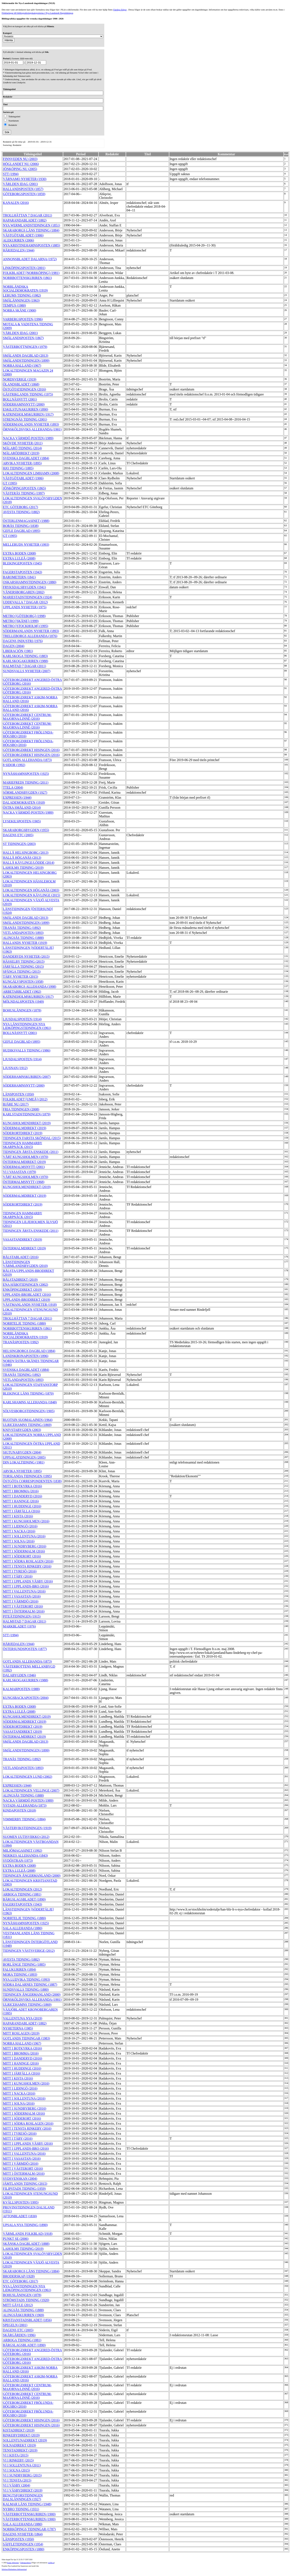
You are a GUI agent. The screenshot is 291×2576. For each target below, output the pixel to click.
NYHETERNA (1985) (18, 2028)
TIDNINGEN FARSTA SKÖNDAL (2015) (32, 1138)
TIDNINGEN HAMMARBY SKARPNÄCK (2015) (22, 1145)
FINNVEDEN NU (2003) (20, 159)
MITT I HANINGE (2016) (21, 1501)
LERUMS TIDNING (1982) (22, 295)
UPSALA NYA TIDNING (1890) (25, 2225)
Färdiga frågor (120, 9)
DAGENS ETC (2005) (18, 835)
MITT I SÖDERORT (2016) (22, 1556)
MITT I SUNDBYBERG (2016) (24, 1546)
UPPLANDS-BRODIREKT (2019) (26, 1299)
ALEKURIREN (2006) (18, 240)
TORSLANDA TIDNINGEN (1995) (27, 1476)
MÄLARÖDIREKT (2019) (21, 453)
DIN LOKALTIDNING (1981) (23, 1462)
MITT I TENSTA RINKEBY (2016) (27, 1566)
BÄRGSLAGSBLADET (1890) (24, 1899)
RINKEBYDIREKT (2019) (21, 2435)
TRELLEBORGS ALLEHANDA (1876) (30, 636)
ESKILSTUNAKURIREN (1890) (25, 409)
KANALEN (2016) (16, 203)
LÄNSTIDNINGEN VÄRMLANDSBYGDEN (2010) (25, 1264)
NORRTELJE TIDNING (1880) (24, 1323)
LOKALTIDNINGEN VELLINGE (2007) (31, 1790)
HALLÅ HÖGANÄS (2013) (22, 857)
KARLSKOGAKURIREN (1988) (25, 661)
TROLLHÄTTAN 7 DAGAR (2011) (27, 215)
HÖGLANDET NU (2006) (21, 164)
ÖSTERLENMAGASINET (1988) (26, 521)
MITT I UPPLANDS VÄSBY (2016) (28, 1581)
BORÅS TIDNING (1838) (20, 526)
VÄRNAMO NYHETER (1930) (24, 179)
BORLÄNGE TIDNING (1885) (24, 1964)
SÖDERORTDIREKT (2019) (22, 1133)
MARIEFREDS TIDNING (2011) (25, 782)
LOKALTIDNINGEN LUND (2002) (27, 1776)
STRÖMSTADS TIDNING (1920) (26, 2300)
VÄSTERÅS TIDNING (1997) (24, 493)
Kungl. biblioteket (13, 2563)
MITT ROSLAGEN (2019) (21, 2033)
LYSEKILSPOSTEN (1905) (22, 821)
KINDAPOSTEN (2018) (19, 1810)
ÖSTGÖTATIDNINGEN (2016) (24, 389)
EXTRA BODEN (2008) (19, 553)
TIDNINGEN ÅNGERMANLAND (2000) (32, 1875)
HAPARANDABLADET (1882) (24, 220)
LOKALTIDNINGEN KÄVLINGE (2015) (31, 895)
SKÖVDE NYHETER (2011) (23, 443)
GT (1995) (10, 483)
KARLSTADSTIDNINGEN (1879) (27, 1114)
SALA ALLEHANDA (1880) (22, 1928)
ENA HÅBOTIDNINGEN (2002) (25, 1284)
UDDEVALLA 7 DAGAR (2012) (25, 602)
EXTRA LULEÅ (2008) (19, 558)
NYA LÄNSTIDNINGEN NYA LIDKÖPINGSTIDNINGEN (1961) (27, 1026)
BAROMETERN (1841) (19, 577)
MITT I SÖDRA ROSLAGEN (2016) (28, 1561)
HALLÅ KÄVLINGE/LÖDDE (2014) (28, 862)
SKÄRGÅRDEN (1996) (19, 2335)
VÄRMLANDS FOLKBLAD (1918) (27, 2233)
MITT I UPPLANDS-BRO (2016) (26, 1586)
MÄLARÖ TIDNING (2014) (22, 448)
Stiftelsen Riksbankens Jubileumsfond (14, 2569)
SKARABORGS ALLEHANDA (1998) (29, 986)
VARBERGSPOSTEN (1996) (23, 319)
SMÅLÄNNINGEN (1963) (21, 300)
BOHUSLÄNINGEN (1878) (22, 1010)
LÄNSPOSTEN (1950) (18, 1094)
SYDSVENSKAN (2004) (20, 2178)
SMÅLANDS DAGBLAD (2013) (25, 355)
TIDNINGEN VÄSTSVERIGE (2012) (29, 1950)
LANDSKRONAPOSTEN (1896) (25, 1356)
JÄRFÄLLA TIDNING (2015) (23, 966)
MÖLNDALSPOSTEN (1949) (23, 1001)
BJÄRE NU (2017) (16, 1104)
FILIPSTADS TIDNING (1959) (24, 2188)
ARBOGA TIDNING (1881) (22, 1894)
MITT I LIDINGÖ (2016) (20, 1526)
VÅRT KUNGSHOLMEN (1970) (25, 1157)
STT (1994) (11, 174)
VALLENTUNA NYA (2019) (22, 2018)
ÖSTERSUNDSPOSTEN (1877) (25, 1649)
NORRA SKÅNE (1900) (19, 310)
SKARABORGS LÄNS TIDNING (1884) (31, 230)
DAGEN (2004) (13, 646)
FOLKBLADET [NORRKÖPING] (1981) (31, 273)
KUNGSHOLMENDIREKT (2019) (27, 1123)
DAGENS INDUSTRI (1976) (23, 641)
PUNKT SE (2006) (15, 2238)
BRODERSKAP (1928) (19, 2276)
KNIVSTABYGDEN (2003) (22, 1430)
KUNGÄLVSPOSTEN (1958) (23, 981)
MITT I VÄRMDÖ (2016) (20, 1601)
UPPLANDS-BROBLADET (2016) (27, 1294)
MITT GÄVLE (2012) (18, 2305)
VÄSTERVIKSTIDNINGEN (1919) (27, 1828)
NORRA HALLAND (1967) (22, 365)
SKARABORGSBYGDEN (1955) (26, 830)
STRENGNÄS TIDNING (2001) (25, 419)
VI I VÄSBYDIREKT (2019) (22, 2490)
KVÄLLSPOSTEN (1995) (20, 2202)
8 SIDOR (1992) (14, 765)
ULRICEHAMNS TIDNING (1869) (27, 1425)
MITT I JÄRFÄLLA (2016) (21, 1511)
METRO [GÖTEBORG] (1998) (24, 616)
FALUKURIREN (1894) (19, 1969)
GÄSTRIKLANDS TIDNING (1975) (28, 394)
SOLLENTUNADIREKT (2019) (25, 2440)
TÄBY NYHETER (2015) (20, 976)
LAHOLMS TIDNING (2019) (23, 867)
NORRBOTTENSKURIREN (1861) (27, 278)
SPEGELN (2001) (15, 2325)
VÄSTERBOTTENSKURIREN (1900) (29, 2514)
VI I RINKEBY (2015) (18, 2460)
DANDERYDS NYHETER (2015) (26, 956)
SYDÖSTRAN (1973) (18, 1860)
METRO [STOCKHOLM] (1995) (25, 626)
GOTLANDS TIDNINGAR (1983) (26, 2038)
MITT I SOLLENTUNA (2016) (24, 1536)
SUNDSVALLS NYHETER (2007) (26, 671)
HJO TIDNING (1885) (18, 468)
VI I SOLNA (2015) (16, 2470)
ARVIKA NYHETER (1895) (22, 463)
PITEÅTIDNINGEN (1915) (21, 1616)
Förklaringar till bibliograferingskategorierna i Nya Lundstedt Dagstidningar (37, 13)
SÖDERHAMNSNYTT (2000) (23, 404)
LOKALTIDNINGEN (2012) (22, 1889)
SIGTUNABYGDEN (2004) (22, 1452)
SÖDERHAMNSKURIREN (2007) (27, 1076)
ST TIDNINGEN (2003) (19, 844)
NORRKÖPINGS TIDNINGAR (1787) (29, 2529)
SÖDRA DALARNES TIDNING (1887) (30, 1984)
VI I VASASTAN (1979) (19, 1172)
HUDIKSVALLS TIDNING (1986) (26, 1050)
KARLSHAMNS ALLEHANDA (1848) (30, 1402)
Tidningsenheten (25, 2563)
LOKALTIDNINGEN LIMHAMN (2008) (31, 473)
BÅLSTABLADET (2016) (20, 1257)
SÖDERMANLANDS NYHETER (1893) (31, 424)
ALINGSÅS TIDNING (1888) (23, 937)
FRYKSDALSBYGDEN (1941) (24, 587)
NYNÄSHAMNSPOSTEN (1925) (26, 773)
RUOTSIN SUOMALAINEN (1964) (27, 1420)
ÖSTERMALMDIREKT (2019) (24, 1162)
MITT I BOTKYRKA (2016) (22, 1486)
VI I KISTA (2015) (15, 2455)
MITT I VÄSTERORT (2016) (23, 1606)
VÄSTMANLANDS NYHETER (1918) (30, 1304)
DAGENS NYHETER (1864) (23, 2534)
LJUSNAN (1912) (15, 1068)
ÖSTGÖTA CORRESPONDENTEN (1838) (32, 1481)
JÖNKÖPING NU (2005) (20, 169)
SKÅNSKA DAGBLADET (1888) (26, 2243)
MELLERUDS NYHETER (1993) (26, 544)
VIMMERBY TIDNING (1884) (24, 1819)
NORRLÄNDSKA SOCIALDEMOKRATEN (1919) (25, 288)
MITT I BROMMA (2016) (21, 1491)
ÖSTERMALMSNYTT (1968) (23, 1182)
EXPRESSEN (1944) (17, 797)
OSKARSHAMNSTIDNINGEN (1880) (29, 582)
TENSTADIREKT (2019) (20, 2450)
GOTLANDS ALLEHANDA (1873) (27, 760)
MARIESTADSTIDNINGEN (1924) (27, 597)
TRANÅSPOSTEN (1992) (21, 1342)
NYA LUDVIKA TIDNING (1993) (26, 1979)
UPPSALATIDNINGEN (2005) (24, 1457)
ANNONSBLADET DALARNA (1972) (30, 259)
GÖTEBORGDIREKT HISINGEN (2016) (31, 750)
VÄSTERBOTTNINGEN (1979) (25, 347)
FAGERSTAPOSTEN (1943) (22, 572)
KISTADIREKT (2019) (18, 2430)
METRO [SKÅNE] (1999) (21, 621)
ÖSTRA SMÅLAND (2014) (22, 807)
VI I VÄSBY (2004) (16, 2485)
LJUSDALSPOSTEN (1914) (22, 1019)
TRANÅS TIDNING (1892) (22, 927)
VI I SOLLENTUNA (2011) (22, 2465)
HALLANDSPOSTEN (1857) (23, 189)
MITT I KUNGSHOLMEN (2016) (26, 1521)
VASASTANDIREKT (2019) (22, 1239)
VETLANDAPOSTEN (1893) (23, 932)
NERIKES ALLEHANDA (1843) (25, 1855)
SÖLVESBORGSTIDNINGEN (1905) (28, 1411)
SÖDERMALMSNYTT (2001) (24, 1167)
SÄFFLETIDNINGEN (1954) (23, 2544)
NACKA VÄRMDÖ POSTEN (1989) (28, 438)
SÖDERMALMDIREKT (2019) (24, 1128)
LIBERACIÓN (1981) (18, 651)
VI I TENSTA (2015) (17, 2480)
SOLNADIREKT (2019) (19, 2445)
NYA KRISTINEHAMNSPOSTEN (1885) (31, 245)
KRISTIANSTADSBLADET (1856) (27, 2320)
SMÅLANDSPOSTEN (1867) (23, 338)
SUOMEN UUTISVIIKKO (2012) (26, 1837)
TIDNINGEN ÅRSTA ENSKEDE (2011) (30, 1152)
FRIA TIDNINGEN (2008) (21, 1109)
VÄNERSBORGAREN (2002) (23, 592)
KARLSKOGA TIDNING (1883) (25, 656)
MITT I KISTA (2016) (18, 1516)
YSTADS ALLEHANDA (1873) (25, 1805)
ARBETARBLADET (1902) (22, 991)
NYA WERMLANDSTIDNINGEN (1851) (31, 225)
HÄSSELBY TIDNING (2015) (23, 961)
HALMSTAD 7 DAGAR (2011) (24, 666)
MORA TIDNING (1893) (20, 1974)
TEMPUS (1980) (14, 305)
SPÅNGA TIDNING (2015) (21, 971)
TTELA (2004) (13, 787)
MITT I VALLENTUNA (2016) (24, 1591)
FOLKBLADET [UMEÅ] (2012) (25, 1099)
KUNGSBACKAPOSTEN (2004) (25, 1698)
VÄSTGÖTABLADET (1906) (23, 235)
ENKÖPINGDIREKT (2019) (22, 1289)
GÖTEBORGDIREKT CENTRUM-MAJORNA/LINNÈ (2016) (27, 716)
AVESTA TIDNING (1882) (21, 512)
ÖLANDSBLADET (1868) (21, 384)
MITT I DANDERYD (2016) (22, 1496)
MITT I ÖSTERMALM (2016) (23, 1611)
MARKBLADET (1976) (19, 1626)
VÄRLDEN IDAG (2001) (20, 184)
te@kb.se (51, 2563)
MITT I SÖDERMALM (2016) (24, 1551)
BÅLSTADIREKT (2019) (20, 1279)
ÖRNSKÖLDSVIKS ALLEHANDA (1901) (32, 429)
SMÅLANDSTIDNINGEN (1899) (26, 360)
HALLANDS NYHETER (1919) (25, 943)
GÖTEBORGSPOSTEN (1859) (24, 194)
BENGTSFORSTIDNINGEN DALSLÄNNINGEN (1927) (23, 2497)
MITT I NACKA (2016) (19, 1531)
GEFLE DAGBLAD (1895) (21, 531)
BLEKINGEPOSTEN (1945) (22, 563)
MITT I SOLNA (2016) (18, 1541)
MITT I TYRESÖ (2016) (20, 1571)
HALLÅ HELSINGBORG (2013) (25, 852)
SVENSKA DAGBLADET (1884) (26, 458)
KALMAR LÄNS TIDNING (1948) (27, 2504)
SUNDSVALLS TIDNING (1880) (26, 1989)
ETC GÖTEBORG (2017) (20, 507)
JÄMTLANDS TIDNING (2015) (25, 2183)
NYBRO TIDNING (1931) (21, 2509)
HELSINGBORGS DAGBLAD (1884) (29, 1351)
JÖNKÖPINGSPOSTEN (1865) (24, 488)
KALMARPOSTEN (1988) (21, 1689)
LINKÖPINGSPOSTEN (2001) (24, 268)
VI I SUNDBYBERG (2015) (22, 2475)
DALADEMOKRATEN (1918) (24, 802)
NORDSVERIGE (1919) (19, 379)
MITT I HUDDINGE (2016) (22, 1506)
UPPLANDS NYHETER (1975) (24, 607)
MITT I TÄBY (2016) (17, 1576)
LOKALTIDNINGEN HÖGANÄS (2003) (31, 890)
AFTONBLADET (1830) (20, 2216)
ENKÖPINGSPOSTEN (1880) (23, 2549)
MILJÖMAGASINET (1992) (22, 1850)
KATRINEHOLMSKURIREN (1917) (28, 414)
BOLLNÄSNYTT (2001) (20, 399)
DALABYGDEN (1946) (19, 1675)
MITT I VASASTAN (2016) (22, 1596)
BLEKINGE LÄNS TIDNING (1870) (28, 1393)
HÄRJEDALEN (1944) (18, 250)
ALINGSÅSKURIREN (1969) (23, 2315)
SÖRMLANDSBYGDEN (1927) (25, 792)
